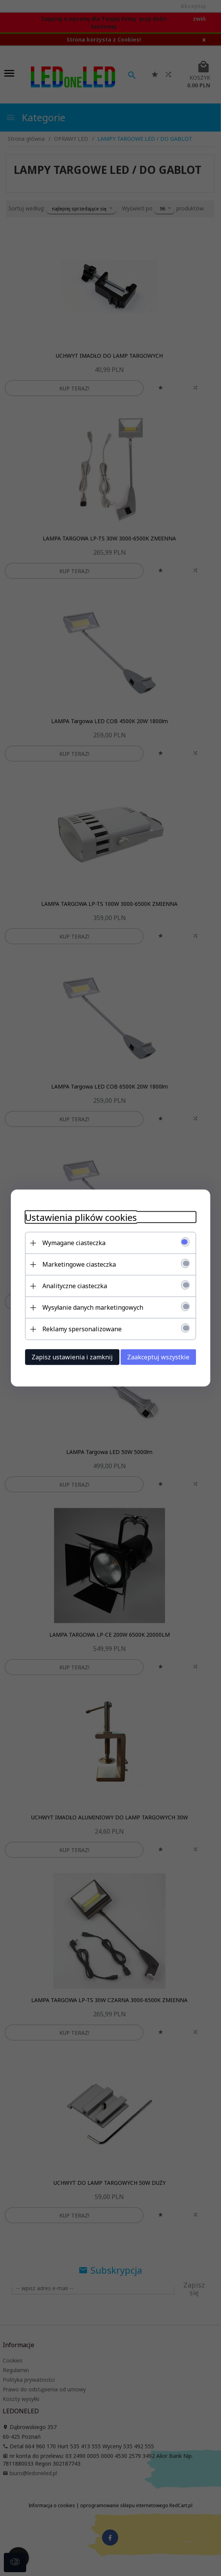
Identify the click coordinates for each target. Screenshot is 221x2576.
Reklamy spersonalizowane (79, 1328)
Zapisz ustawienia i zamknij (69, 1356)
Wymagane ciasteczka (70, 1242)
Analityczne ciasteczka (71, 1285)
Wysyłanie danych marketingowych (89, 1307)
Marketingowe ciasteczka (76, 1264)
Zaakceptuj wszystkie (161, 1356)
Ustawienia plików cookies (78, 1216)
